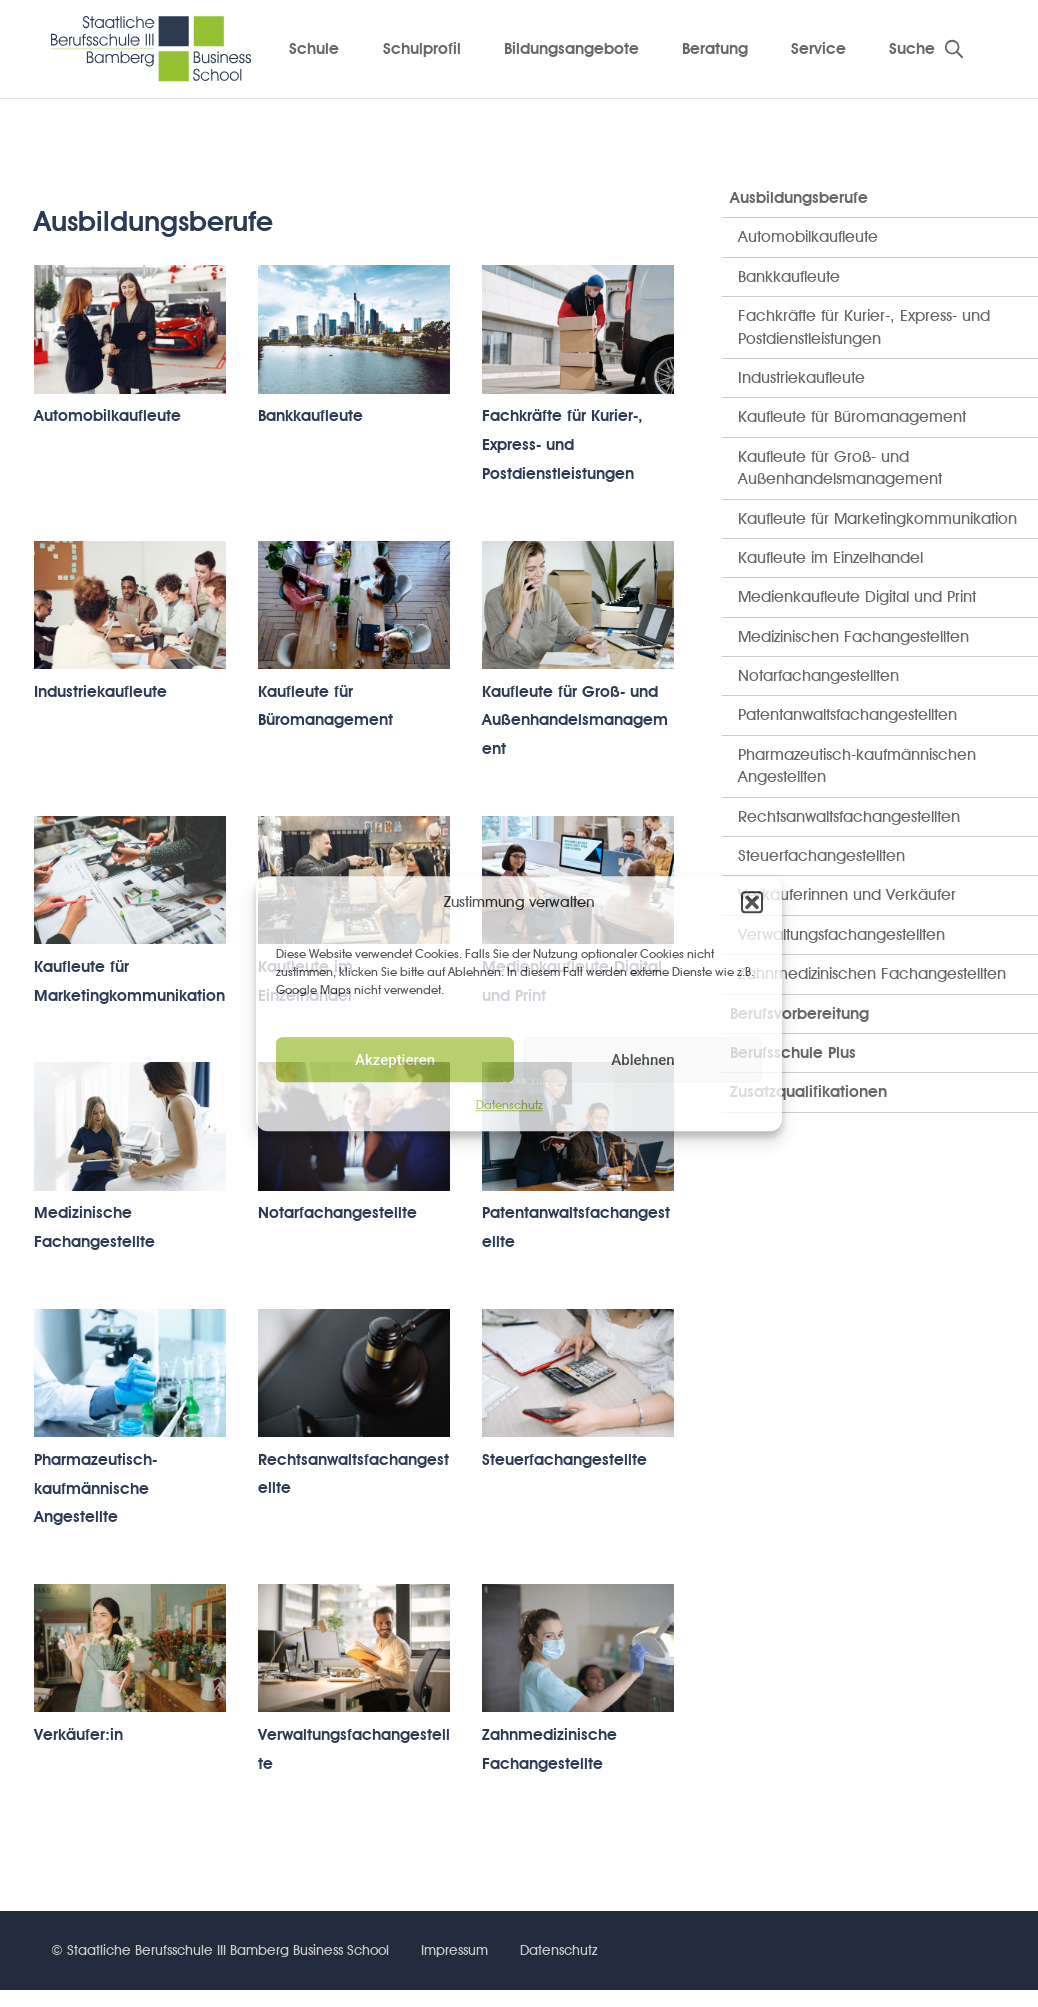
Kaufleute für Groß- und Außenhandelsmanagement (575, 720)
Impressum (454, 1950)
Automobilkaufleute (107, 415)
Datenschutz (509, 1104)
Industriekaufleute (100, 691)
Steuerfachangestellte (564, 1459)
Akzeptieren (395, 1060)
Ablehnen (642, 1060)
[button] (752, 902)
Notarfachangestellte (337, 1212)
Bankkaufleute (310, 415)
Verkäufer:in (78, 1734)
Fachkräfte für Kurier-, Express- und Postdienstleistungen (562, 444)
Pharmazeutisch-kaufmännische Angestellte (95, 1488)
